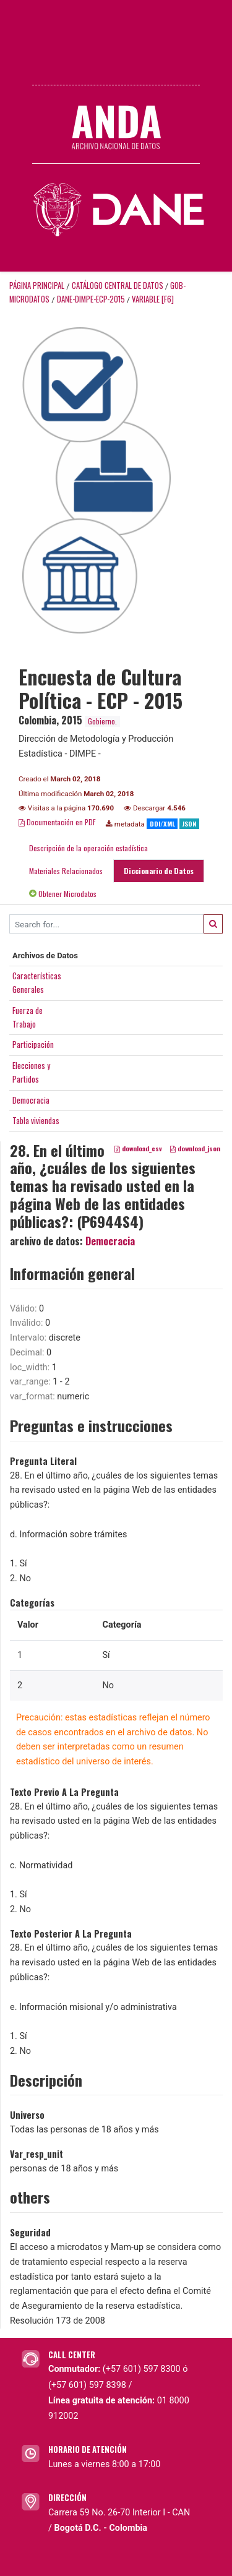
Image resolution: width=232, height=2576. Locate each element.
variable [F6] (153, 299)
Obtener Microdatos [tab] (63, 893)
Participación (33, 1044)
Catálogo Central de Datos (117, 285)
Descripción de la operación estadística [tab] (88, 848)
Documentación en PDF (57, 822)
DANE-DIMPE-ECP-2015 (91, 299)
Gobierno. (102, 721)
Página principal (36, 285)
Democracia (30, 1100)
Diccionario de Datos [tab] (159, 870)
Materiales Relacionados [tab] (66, 870)
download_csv (138, 1148)
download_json (195, 1148)
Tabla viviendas (35, 1120)
